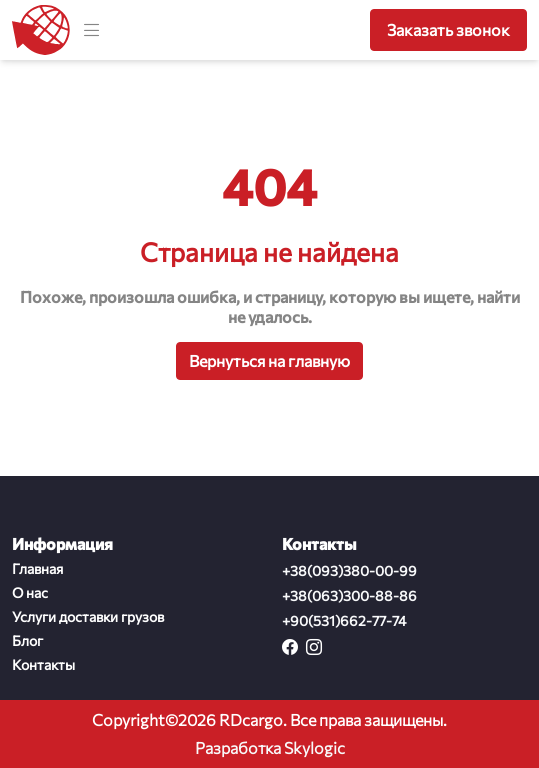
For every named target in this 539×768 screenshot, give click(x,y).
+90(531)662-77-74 (344, 620)
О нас (30, 592)
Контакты (43, 664)
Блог (27, 640)
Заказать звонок (448, 29)
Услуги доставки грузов (88, 616)
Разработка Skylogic (270, 747)
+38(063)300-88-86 (349, 595)
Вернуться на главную (269, 360)
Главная (37, 568)
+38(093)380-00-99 (349, 570)
